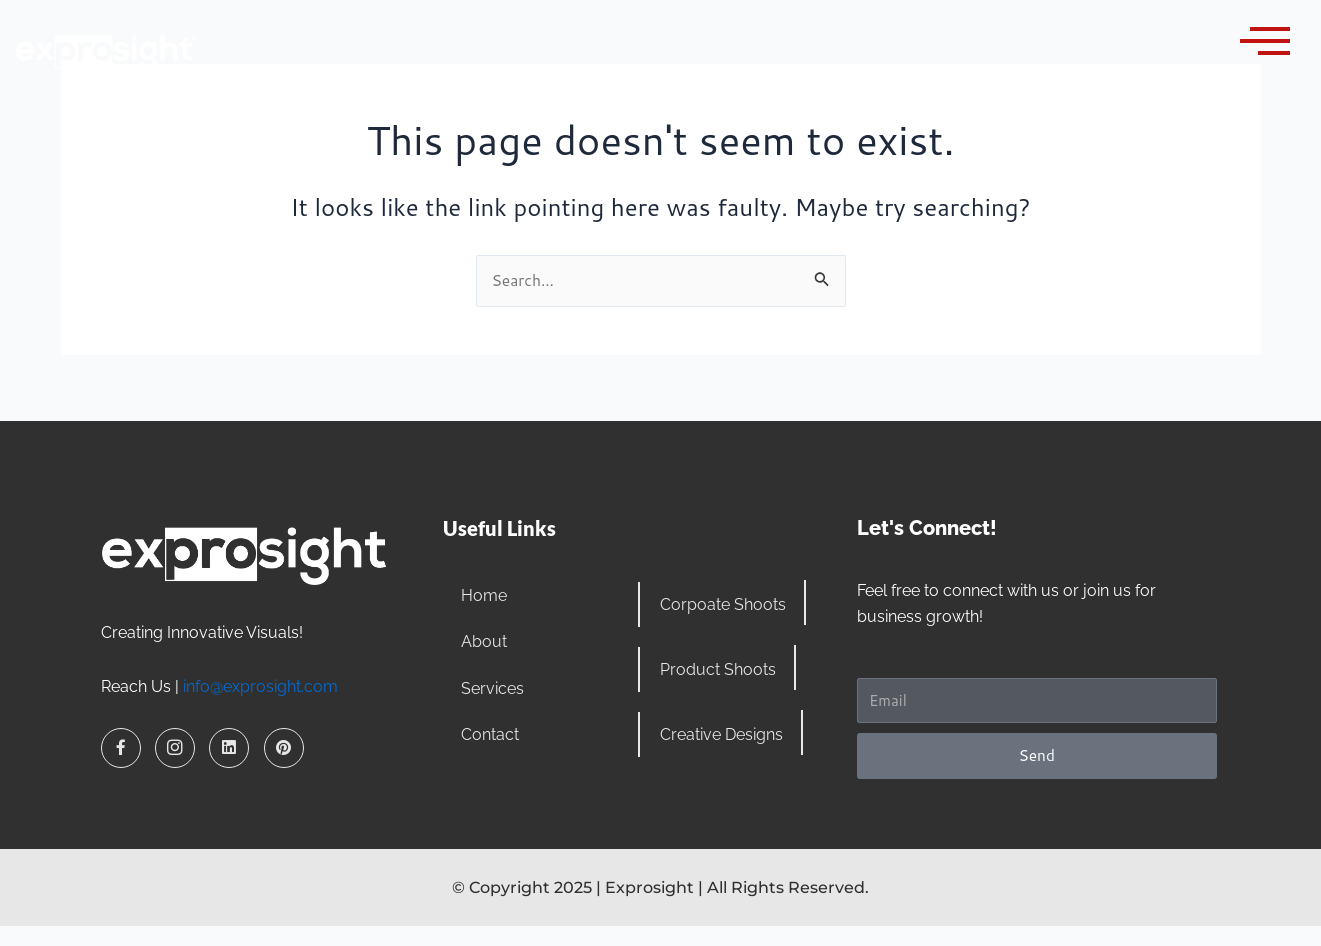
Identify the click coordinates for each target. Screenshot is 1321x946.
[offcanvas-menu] (1265, 41)
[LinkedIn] (229, 747)
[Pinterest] (284, 747)
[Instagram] (175, 747)
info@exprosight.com (260, 685)
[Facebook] (121, 747)
